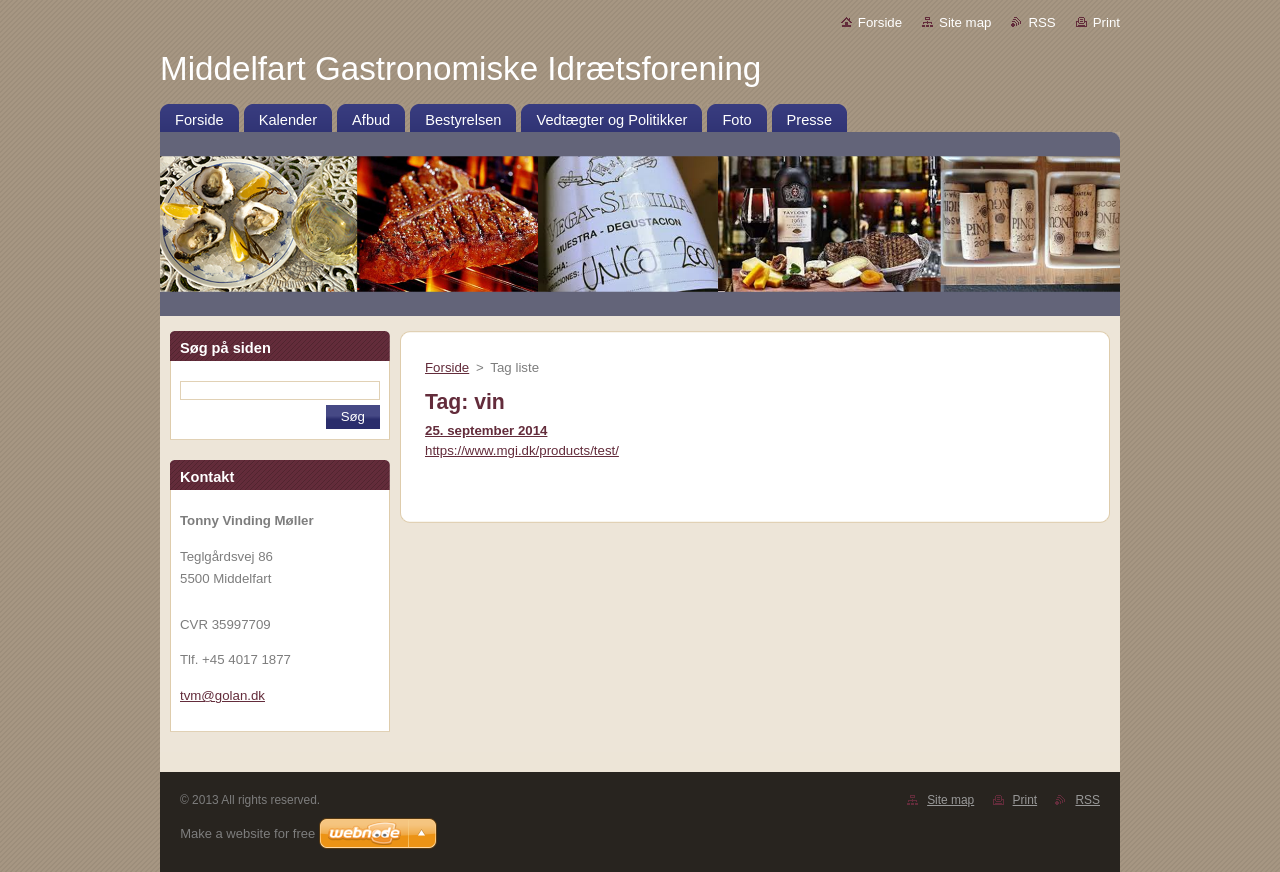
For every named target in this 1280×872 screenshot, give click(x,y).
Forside (880, 22)
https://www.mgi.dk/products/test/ (522, 450)
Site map (965, 22)
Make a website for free (247, 833)
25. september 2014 (486, 430)
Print (1106, 22)
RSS (1041, 22)
